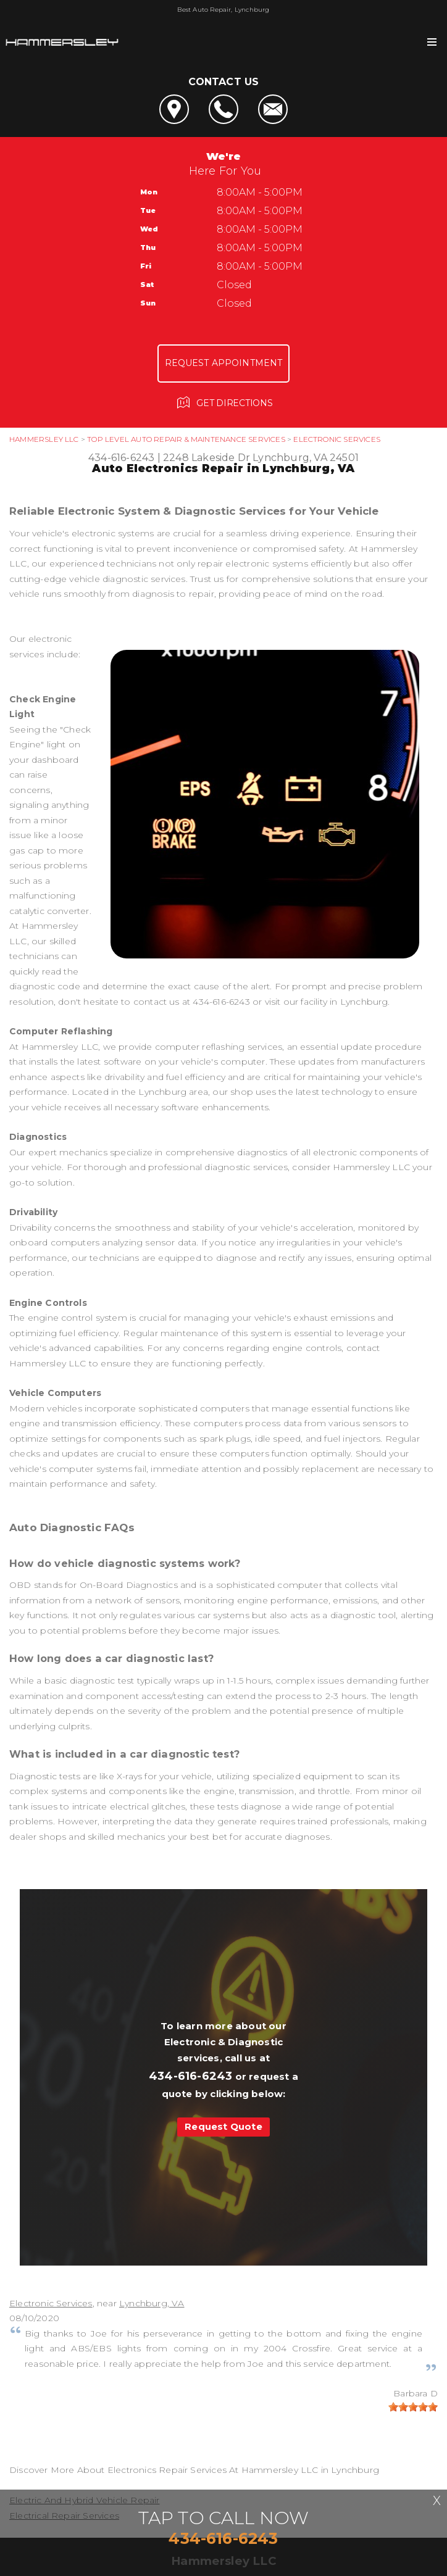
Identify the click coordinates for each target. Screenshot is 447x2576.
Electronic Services (51, 2303)
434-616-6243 (121, 457)
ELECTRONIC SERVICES (336, 439)
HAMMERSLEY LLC (44, 439)
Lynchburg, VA (152, 2303)
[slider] (413, 2407)
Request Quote (223, 2126)
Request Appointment (224, 362)
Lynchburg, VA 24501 (306, 457)
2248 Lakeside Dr (206, 457)
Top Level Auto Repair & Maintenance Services (186, 439)
